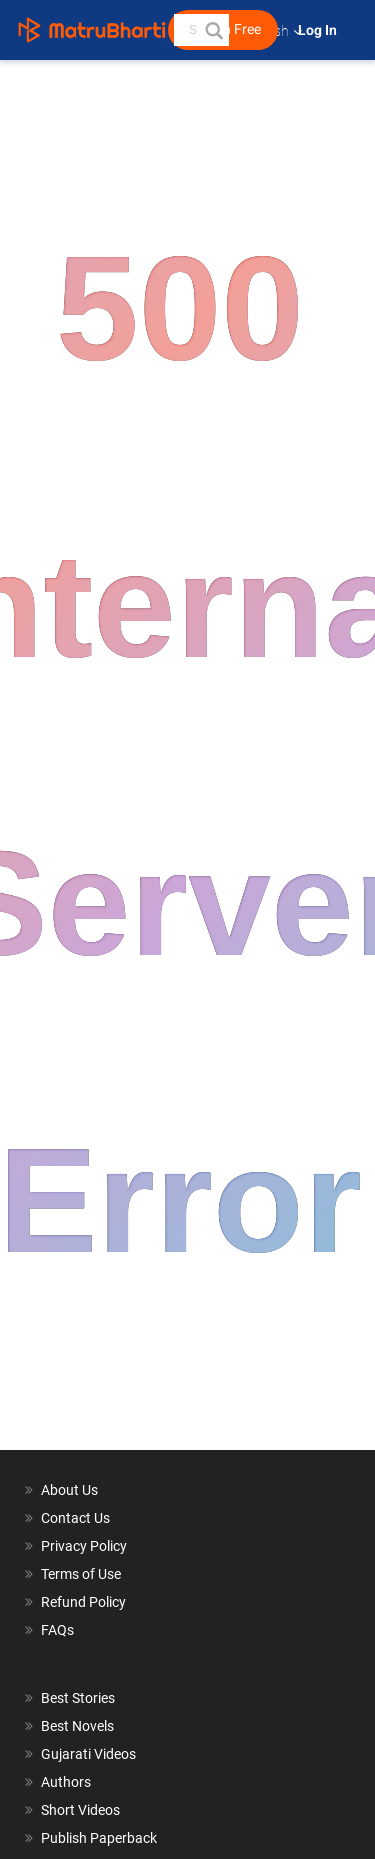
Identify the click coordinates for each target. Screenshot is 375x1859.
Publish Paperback (99, 1838)
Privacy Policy (84, 1546)
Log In (319, 30)
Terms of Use (81, 1574)
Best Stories (78, 1698)
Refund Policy (83, 1602)
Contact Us (75, 1518)
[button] (213, 30)
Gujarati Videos (88, 1754)
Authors (66, 1782)
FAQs (57, 1630)
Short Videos (80, 1810)
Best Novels (77, 1726)
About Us (69, 1490)
